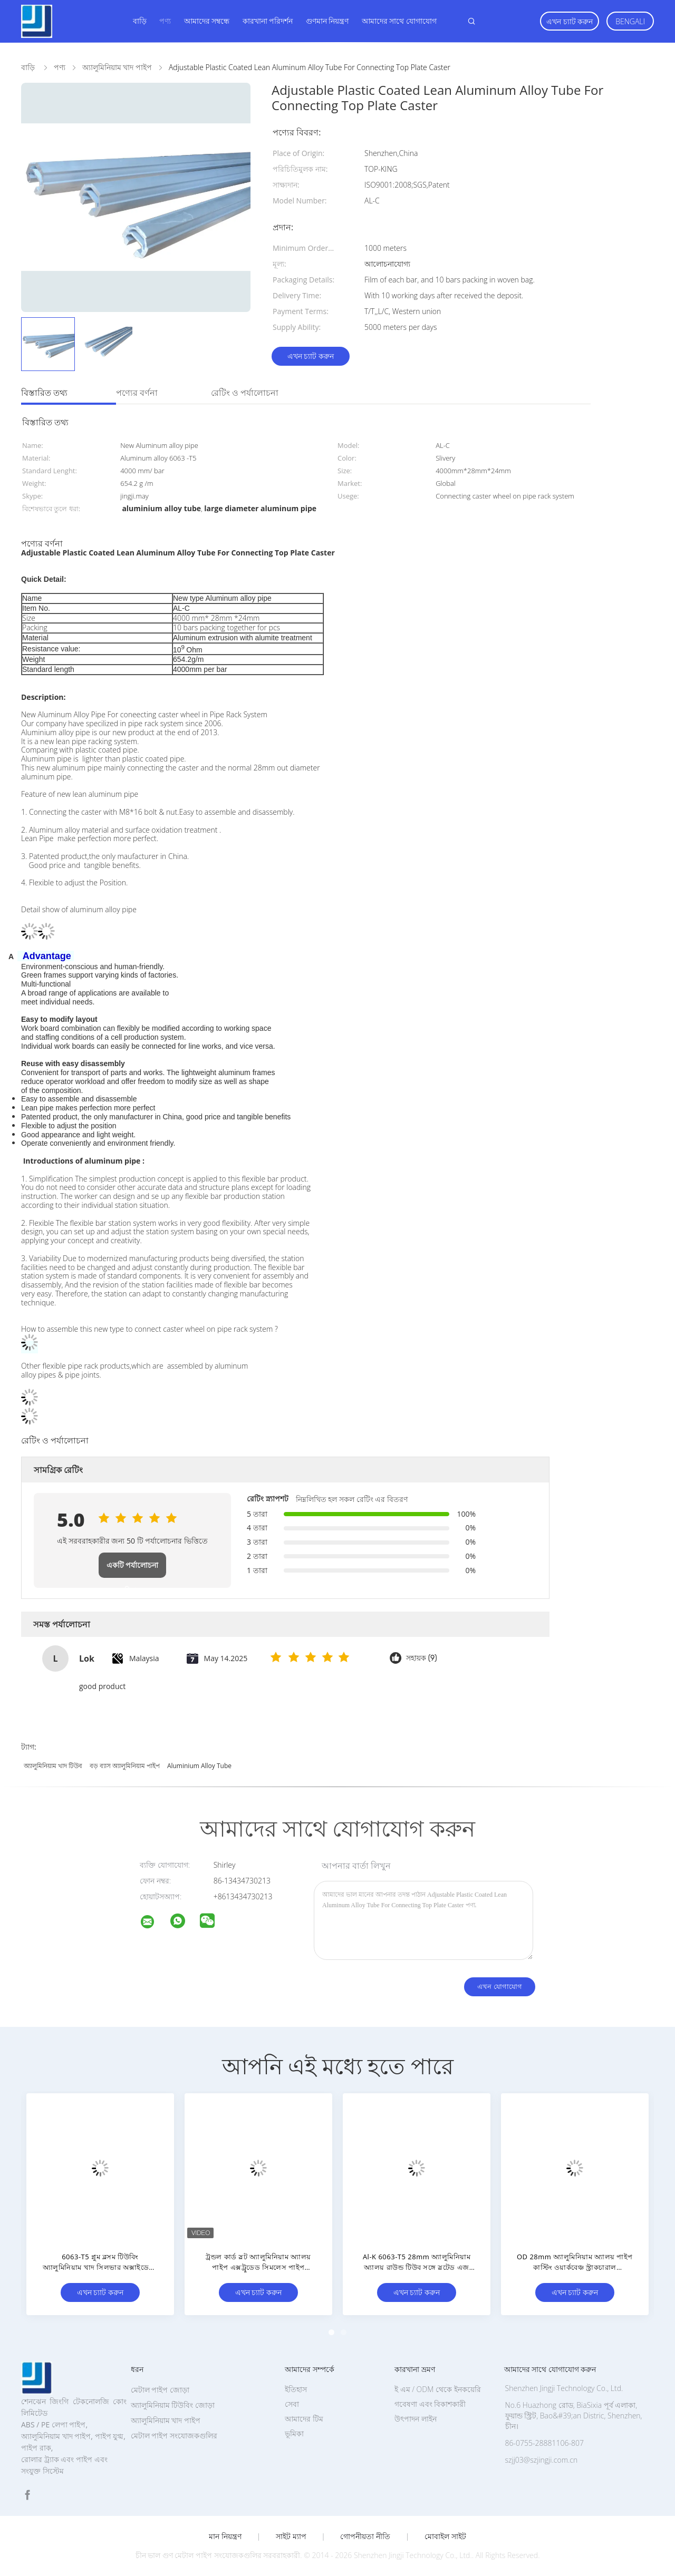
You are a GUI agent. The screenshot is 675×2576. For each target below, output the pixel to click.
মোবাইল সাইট (445, 2536)
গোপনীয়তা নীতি (365, 2536)
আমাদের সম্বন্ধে (207, 21)
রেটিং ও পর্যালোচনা (244, 392)
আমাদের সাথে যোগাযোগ (399, 21)
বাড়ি (140, 21)
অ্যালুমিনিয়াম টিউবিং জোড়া (173, 2405)
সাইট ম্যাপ (291, 2536)
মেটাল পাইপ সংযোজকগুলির (174, 2436)
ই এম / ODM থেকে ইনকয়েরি (437, 2389)
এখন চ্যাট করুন (569, 21)
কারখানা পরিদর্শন (268, 21)
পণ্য (165, 21)
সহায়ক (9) (421, 1658)
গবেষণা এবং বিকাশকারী (430, 2404)
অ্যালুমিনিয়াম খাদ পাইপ (165, 2420)
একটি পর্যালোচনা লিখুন (133, 1569)
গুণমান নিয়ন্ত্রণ (327, 21)
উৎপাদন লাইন (415, 2419)
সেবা (292, 2404)
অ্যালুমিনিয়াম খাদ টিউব (53, 1765)
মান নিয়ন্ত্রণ (225, 2536)
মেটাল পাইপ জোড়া (160, 2390)
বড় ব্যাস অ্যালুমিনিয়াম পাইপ (125, 1765)
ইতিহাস (296, 2389)
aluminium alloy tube (199, 1765)
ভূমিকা (294, 2433)
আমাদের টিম (304, 2419)
